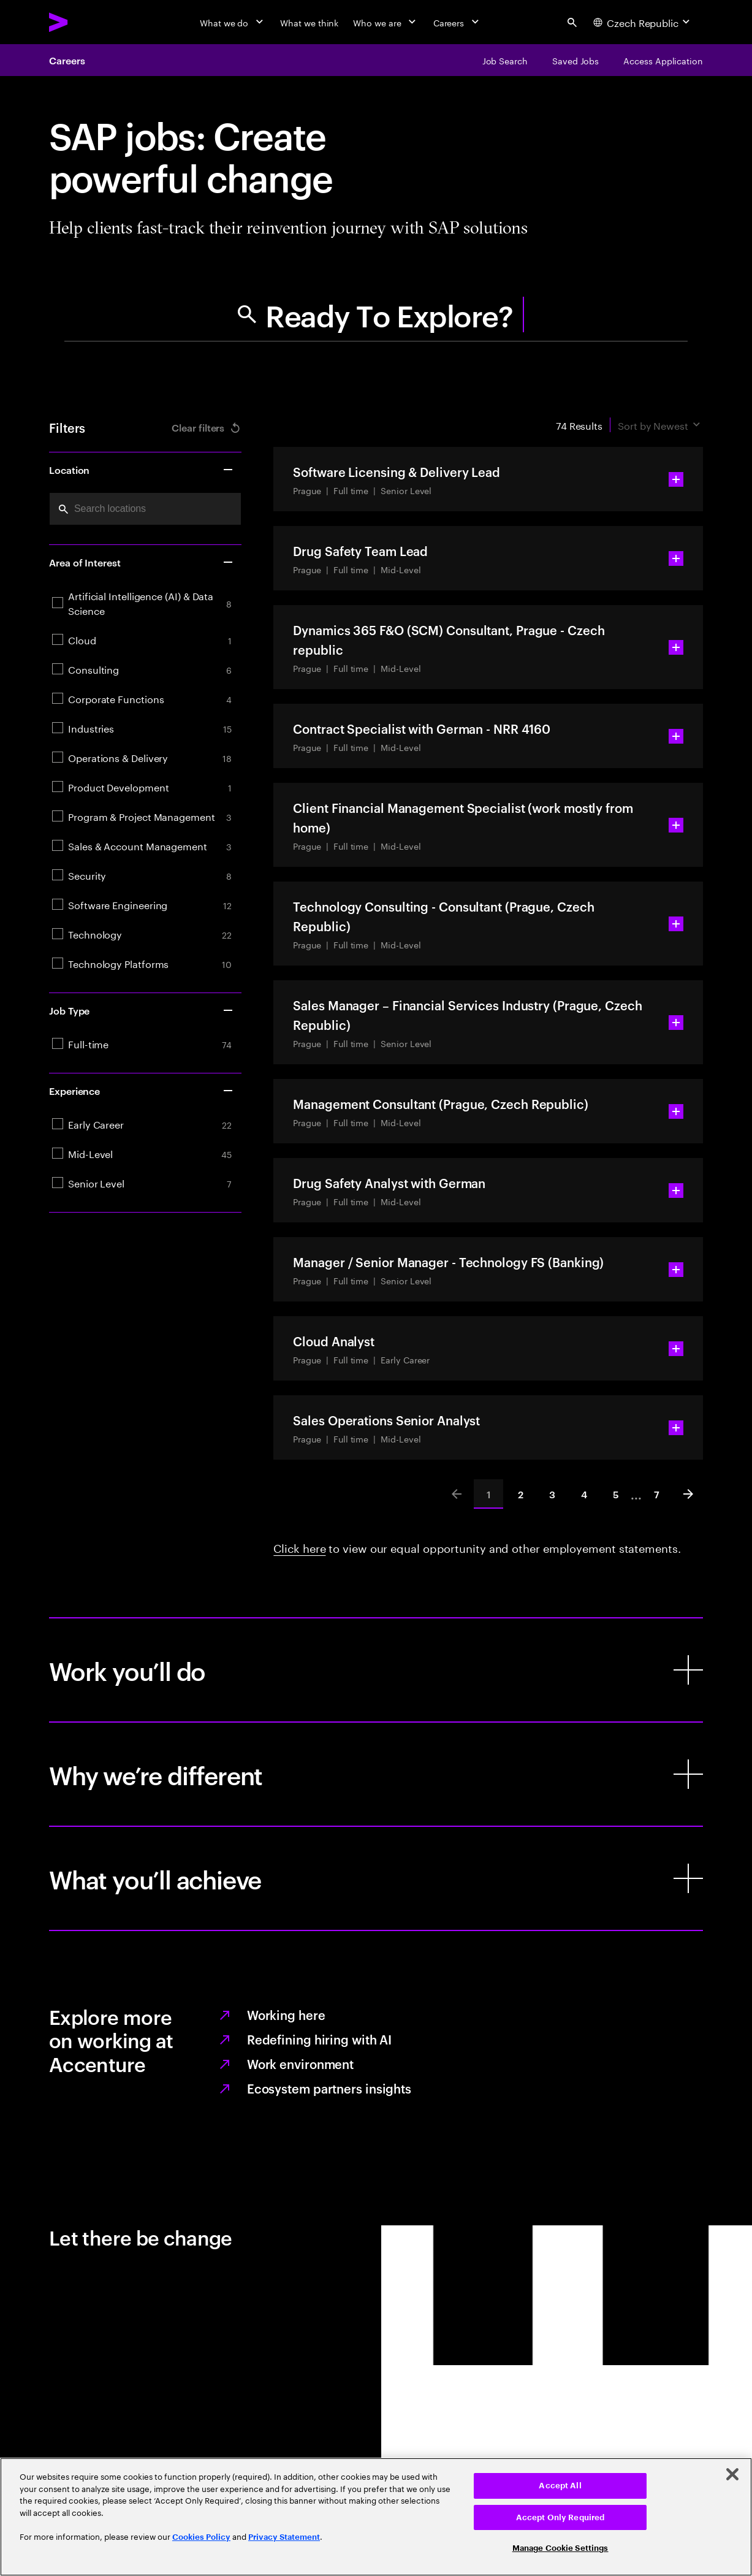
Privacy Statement (284, 2537)
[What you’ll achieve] (376, 1878)
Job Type (141, 1010)
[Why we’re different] (376, 1774)
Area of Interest (141, 562)
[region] (376, 2517)
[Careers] (457, 22)
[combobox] (145, 509)
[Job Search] (505, 60)
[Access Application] (663, 60)
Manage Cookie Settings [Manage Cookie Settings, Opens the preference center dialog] (560, 2548)
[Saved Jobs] (575, 60)
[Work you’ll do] (376, 1669)
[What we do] (232, 22)
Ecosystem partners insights (329, 2088)
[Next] (688, 1494)
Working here (286, 2014)
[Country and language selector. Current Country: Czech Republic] (643, 22)
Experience (141, 1090)
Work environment (300, 2063)
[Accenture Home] (86, 22)
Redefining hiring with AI (319, 2039)
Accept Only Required (560, 2517)
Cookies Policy (201, 2537)
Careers (67, 60)
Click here (299, 1546)
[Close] (732, 2474)
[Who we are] (385, 22)
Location (141, 469)
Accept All (560, 2486)
